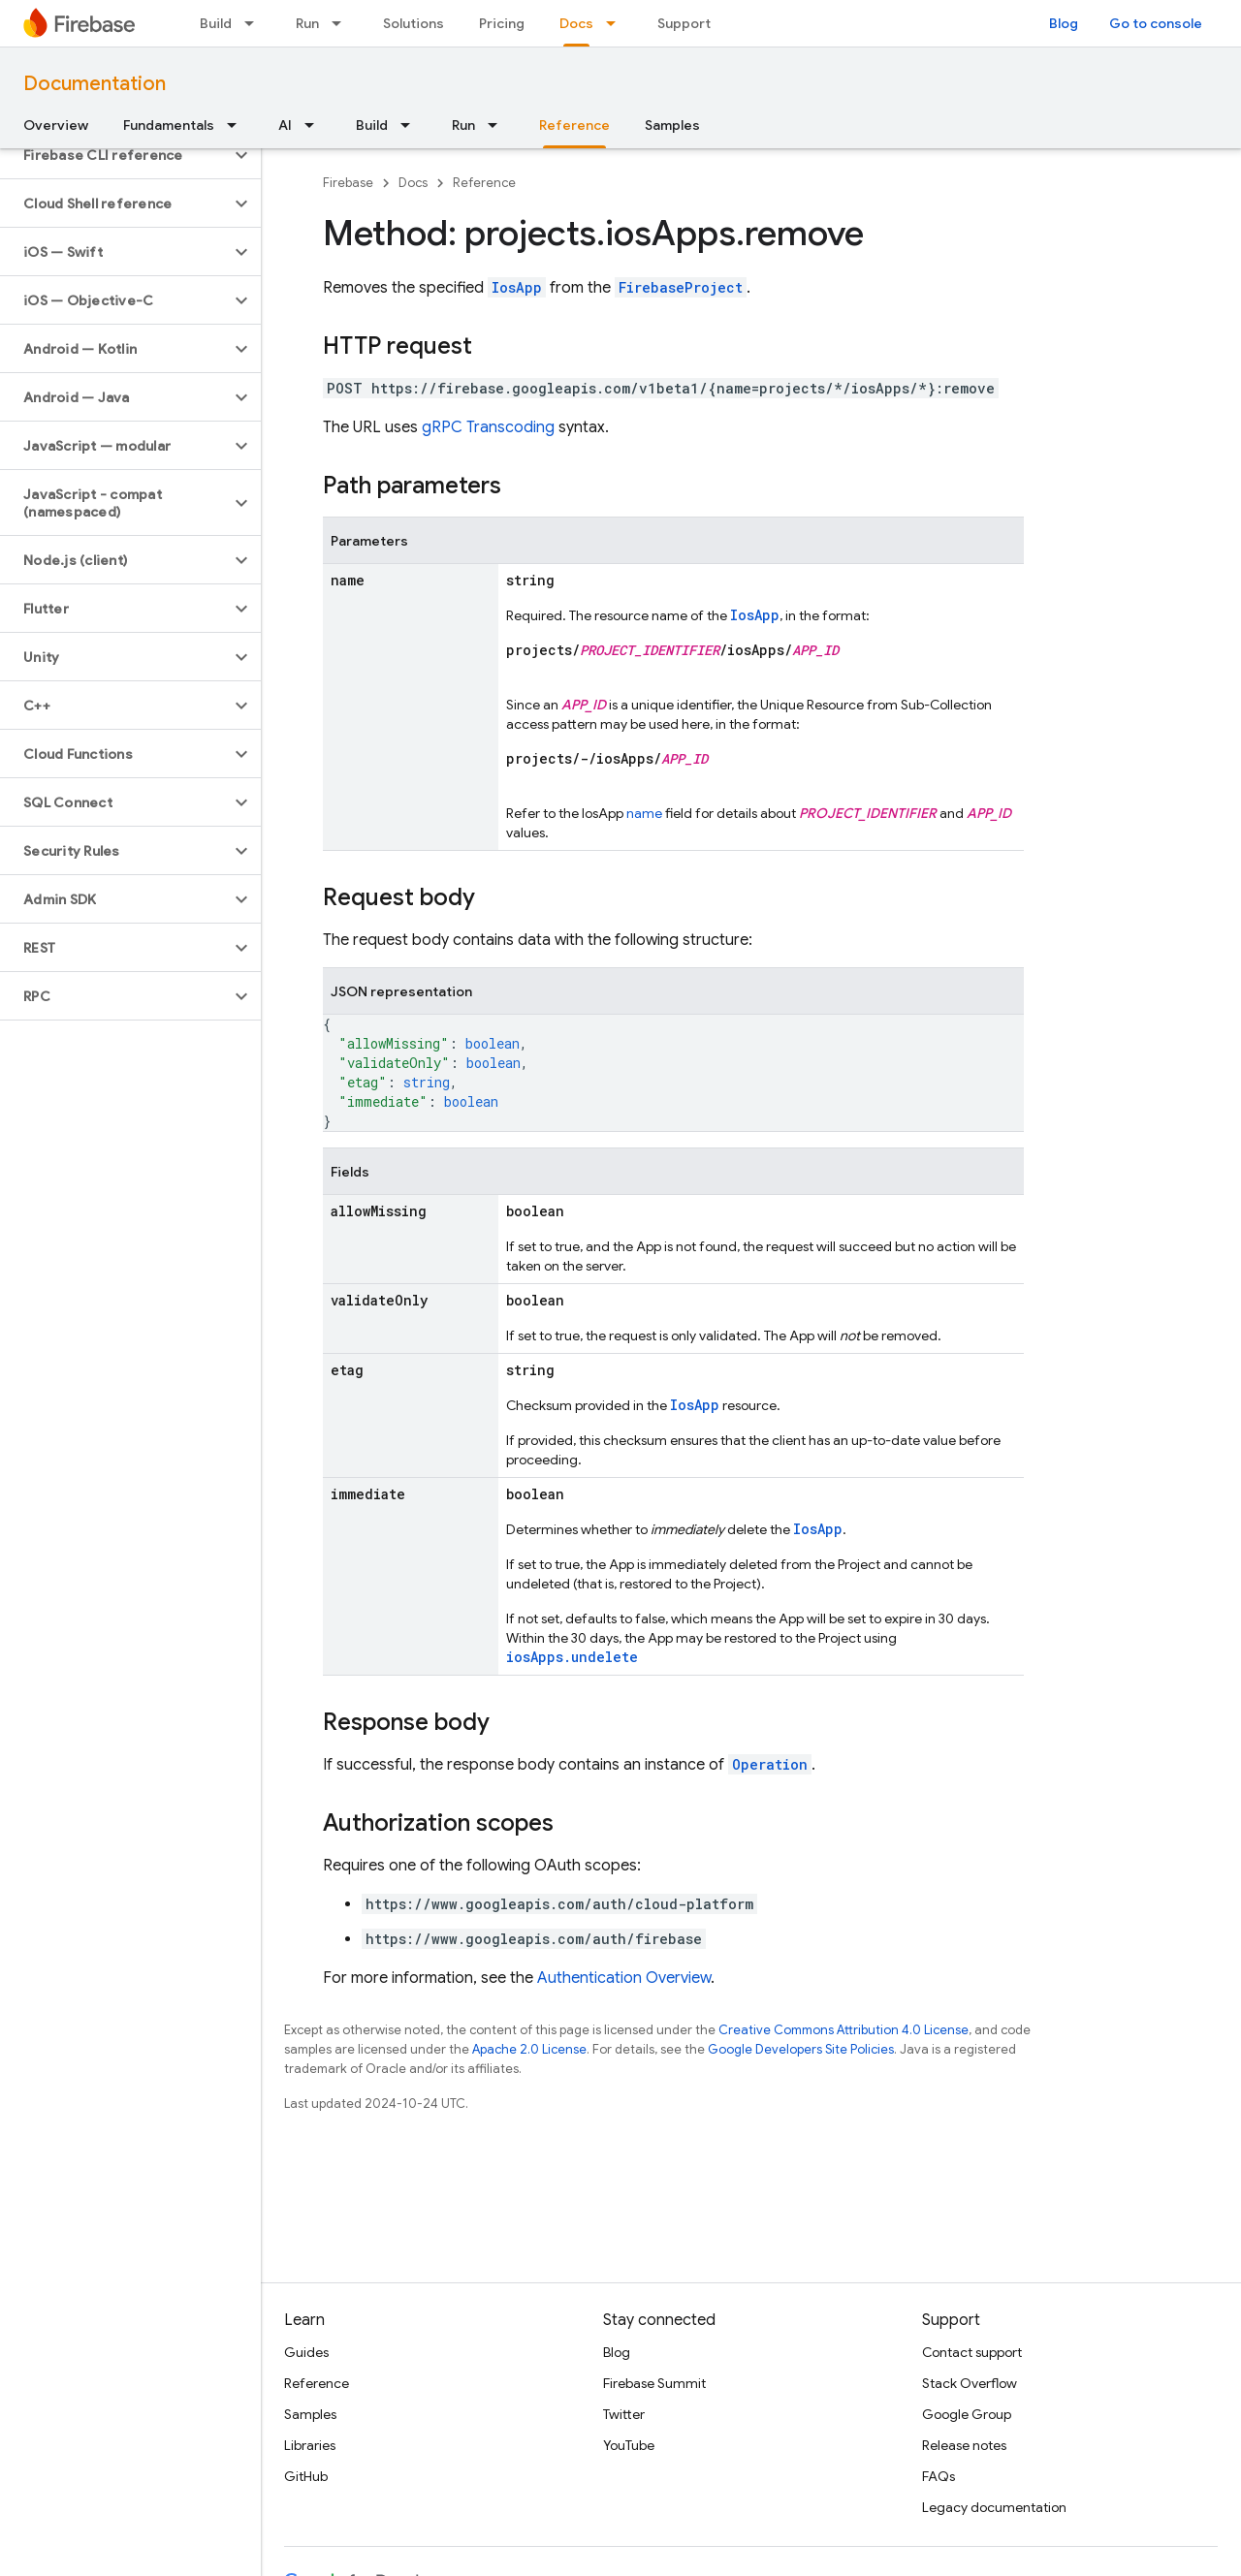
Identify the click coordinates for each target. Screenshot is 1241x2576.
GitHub (306, 2476)
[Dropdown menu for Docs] (616, 23)
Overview (55, 125)
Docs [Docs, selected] (576, 23)
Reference (484, 182)
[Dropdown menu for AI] (315, 125)
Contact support (972, 2352)
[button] (115, 155)
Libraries (309, 2445)
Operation (770, 1764)
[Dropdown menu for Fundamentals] (237, 125)
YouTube (628, 2445)
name (644, 813)
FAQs (938, 2476)
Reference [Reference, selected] (574, 125)
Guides (306, 2352)
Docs (413, 182)
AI (285, 125)
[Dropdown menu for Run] (342, 23)
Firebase (348, 182)
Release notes (964, 2445)
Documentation (94, 84)
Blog (1063, 23)
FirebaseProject (681, 287)
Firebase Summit (654, 2383)
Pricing (502, 23)
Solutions (413, 23)
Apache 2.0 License (529, 2049)
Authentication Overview (624, 1978)
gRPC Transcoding (488, 427)
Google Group (966, 2414)
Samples (672, 125)
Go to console (1155, 23)
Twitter (624, 2414)
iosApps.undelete (572, 1657)
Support (684, 23)
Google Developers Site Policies (801, 2049)
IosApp (517, 287)
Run (307, 23)
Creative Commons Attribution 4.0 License (843, 2030)
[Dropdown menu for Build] (255, 23)
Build (216, 23)
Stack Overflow (969, 2383)
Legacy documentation (994, 2507)
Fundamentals (168, 125)
